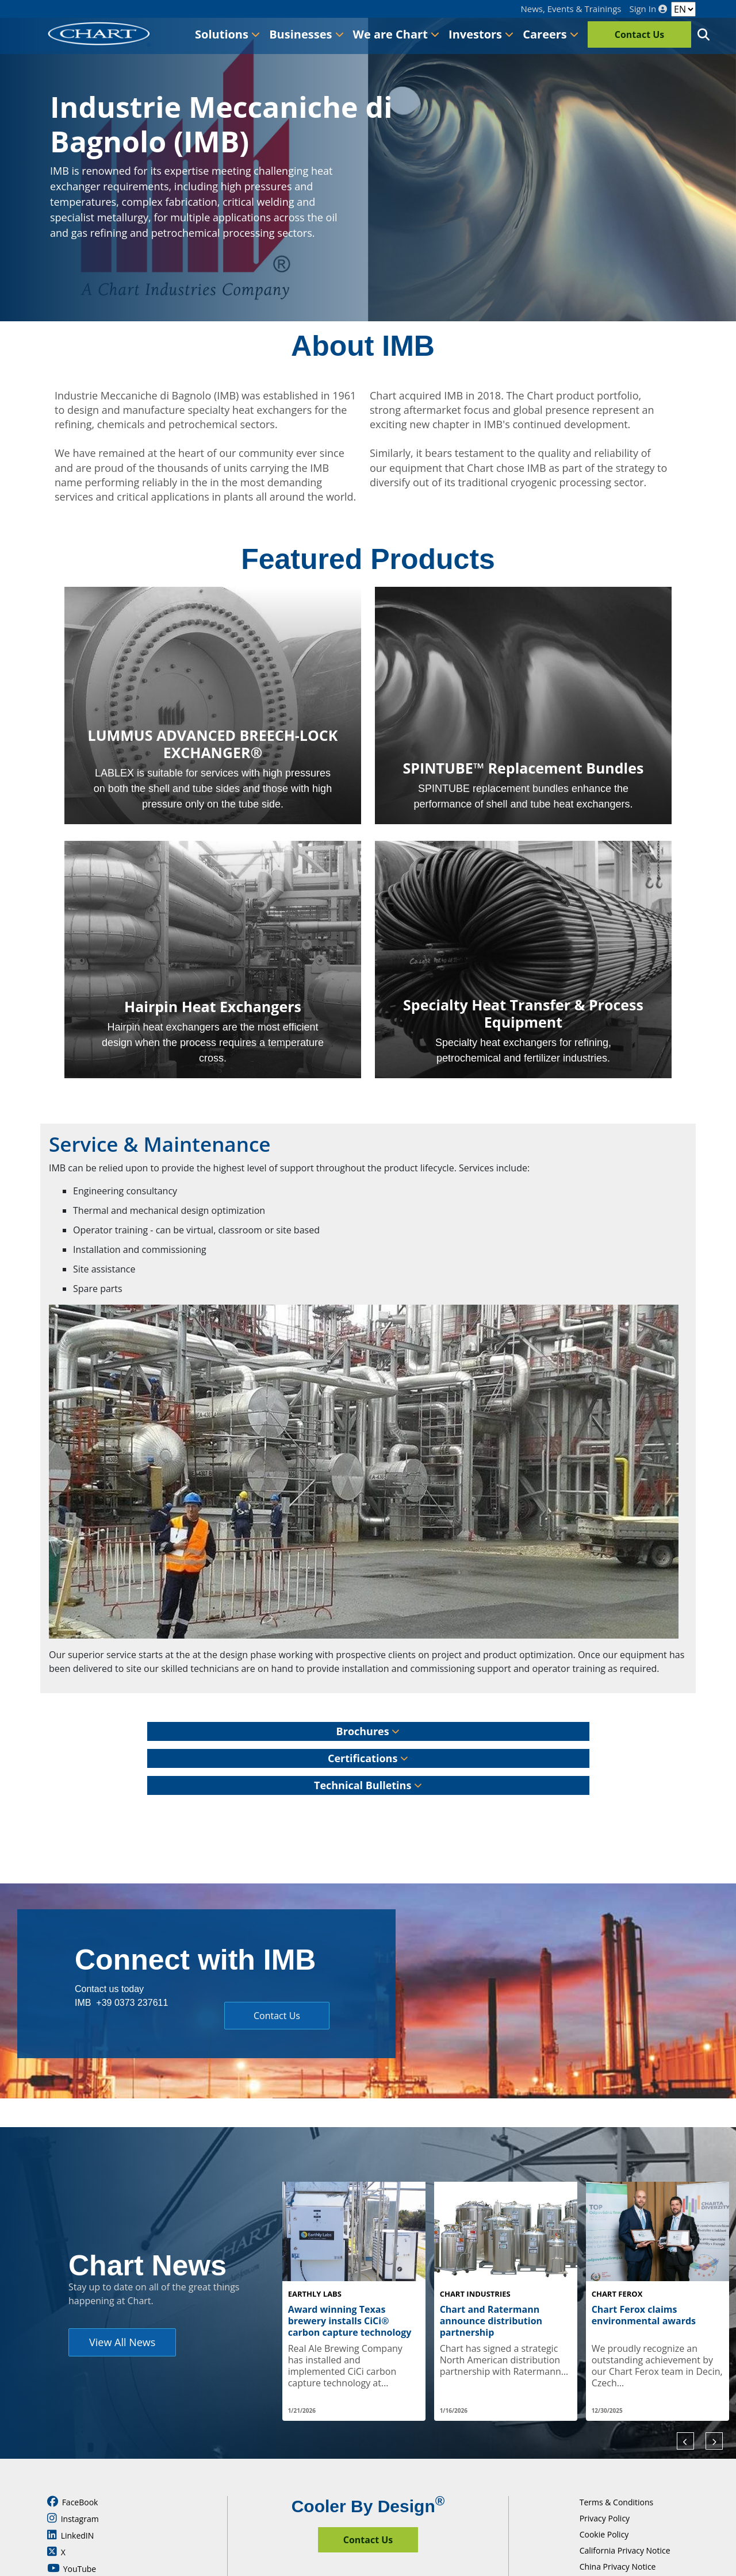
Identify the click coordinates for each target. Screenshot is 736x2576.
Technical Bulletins (368, 1785)
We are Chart (396, 34)
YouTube (71, 2568)
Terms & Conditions (617, 2502)
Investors (480, 34)
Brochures (368, 1731)
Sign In (648, 9)
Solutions (227, 34)
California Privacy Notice (625, 2550)
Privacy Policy (605, 2518)
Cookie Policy (604, 2534)
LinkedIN (70, 2535)
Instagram (73, 2518)
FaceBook (72, 2502)
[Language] (683, 9)
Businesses (306, 34)
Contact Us (640, 34)
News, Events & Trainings (571, 9)
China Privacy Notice (618, 2566)
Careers (550, 34)
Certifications (368, 1758)
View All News (122, 2342)
